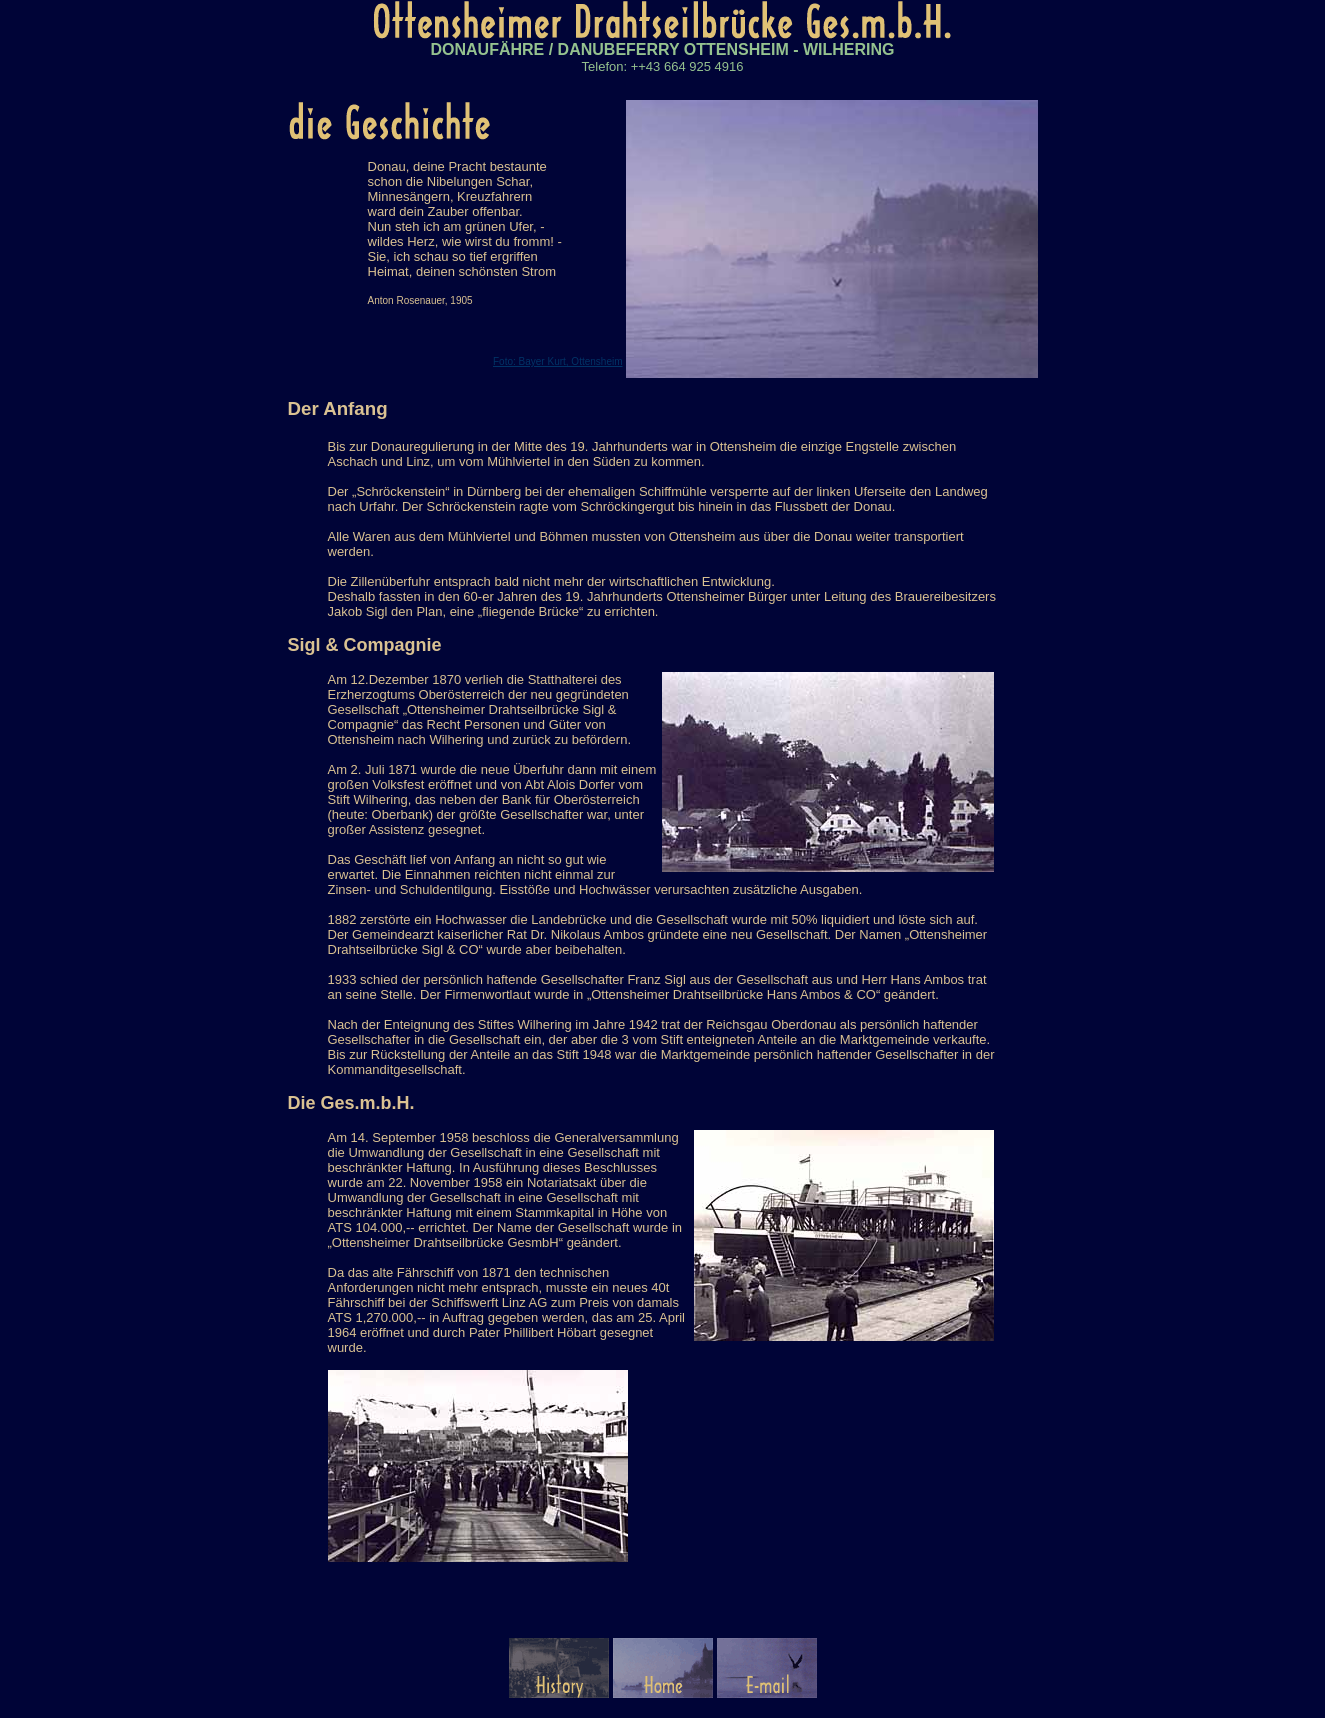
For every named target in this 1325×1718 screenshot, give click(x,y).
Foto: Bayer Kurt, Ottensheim (558, 361)
